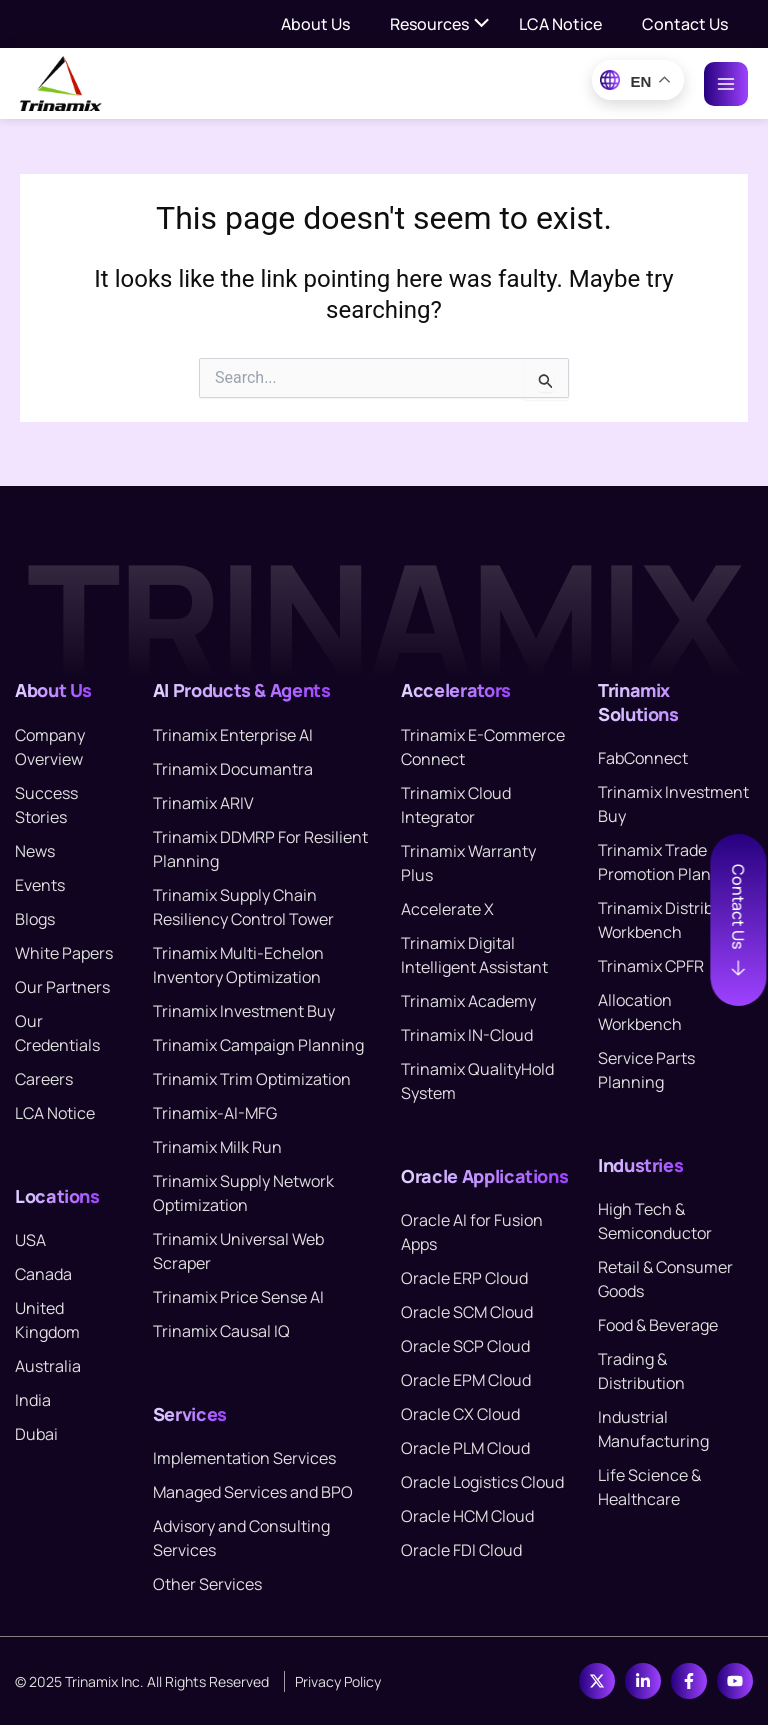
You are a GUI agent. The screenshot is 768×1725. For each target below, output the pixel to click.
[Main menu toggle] (726, 84)
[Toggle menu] (482, 24)
